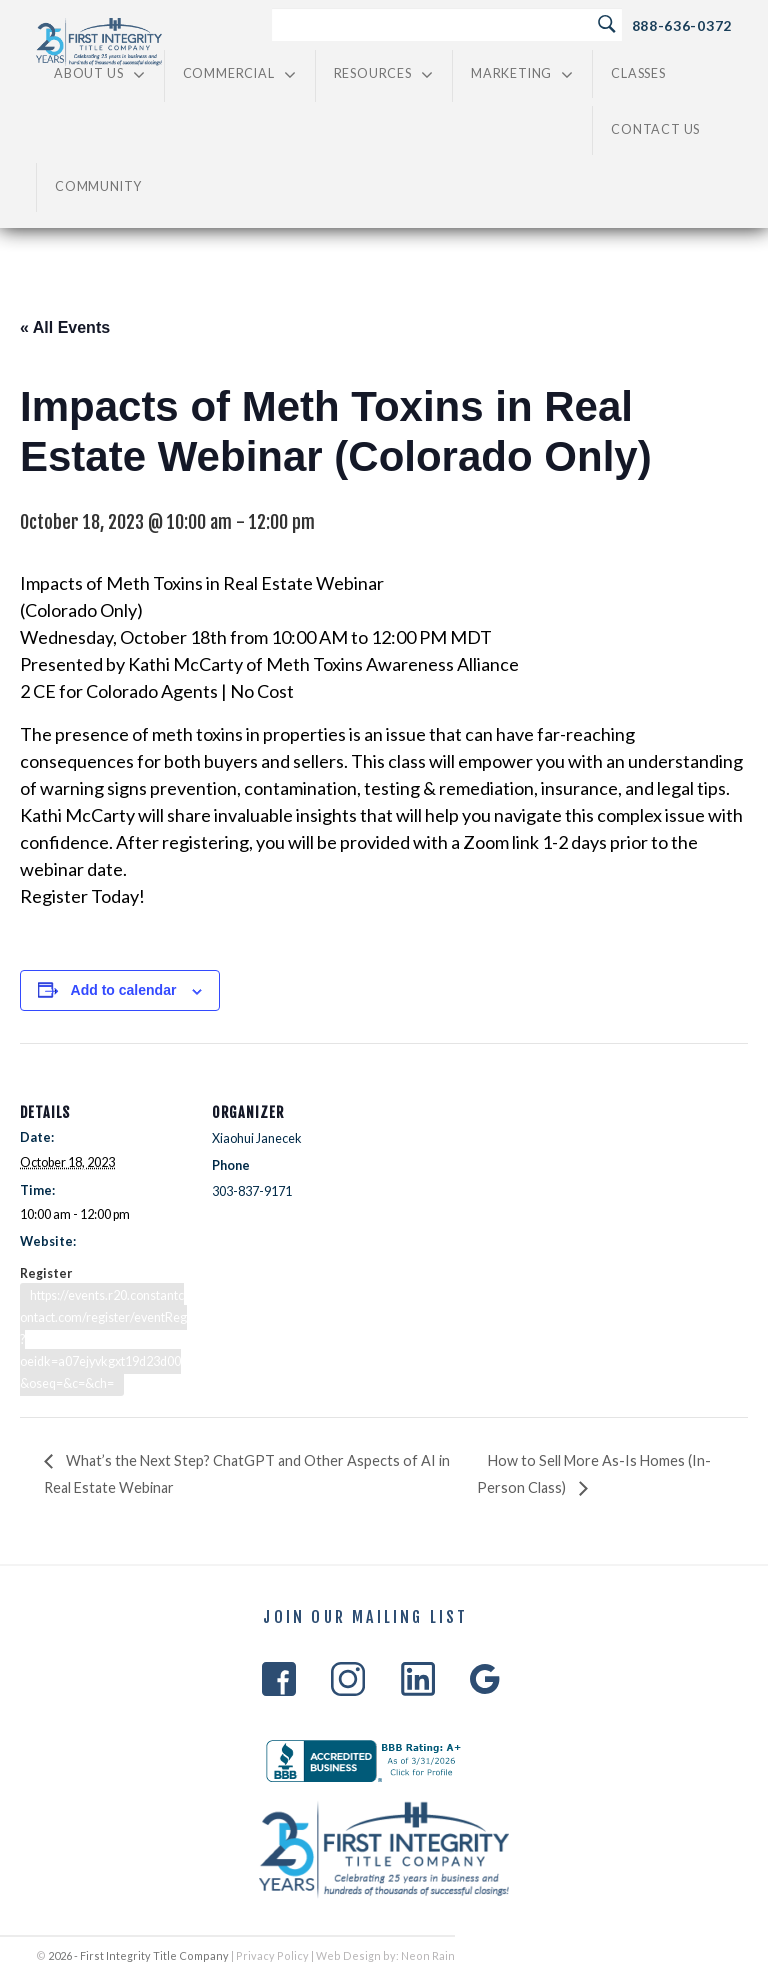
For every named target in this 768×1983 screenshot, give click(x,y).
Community (98, 186)
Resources (384, 74)
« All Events (65, 327)
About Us (100, 74)
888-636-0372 (682, 25)
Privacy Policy (272, 1955)
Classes (638, 73)
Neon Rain (428, 1955)
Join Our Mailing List (365, 1618)
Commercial (240, 74)
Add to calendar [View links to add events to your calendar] (124, 990)
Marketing (522, 74)
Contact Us (655, 129)
